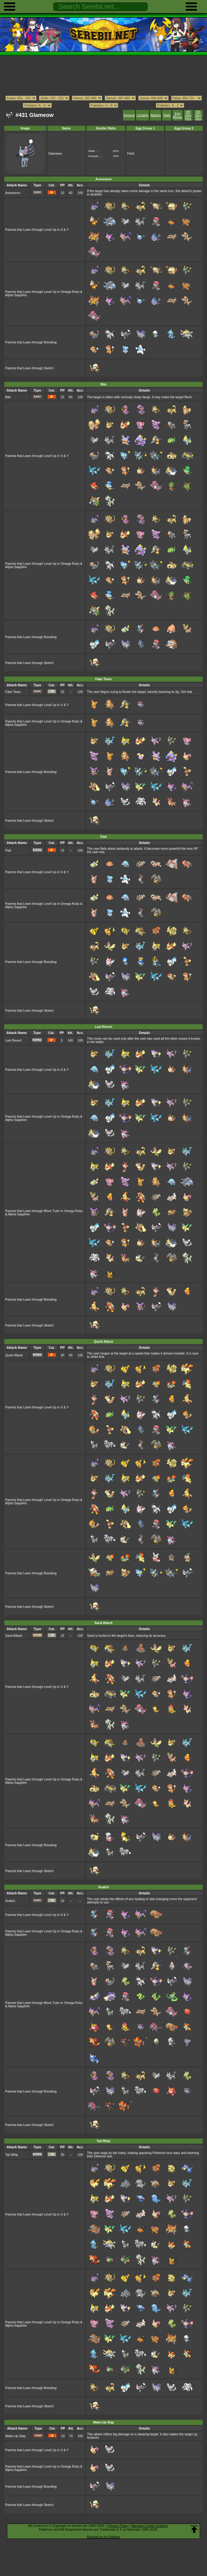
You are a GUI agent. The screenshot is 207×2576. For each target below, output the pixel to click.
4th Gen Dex (188, 115)
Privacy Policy (118, 2526)
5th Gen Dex (198, 115)
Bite (8, 397)
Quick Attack (14, 1355)
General (129, 115)
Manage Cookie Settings (150, 2526)
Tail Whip (11, 2154)
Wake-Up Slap (15, 2436)
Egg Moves (177, 115)
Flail (8, 850)
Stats (166, 115)
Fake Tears (13, 692)
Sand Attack (13, 1635)
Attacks (155, 115)
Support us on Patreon (103, 2537)
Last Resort (13, 1040)
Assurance (12, 193)
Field (130, 153)
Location (142, 115)
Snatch (10, 1901)
